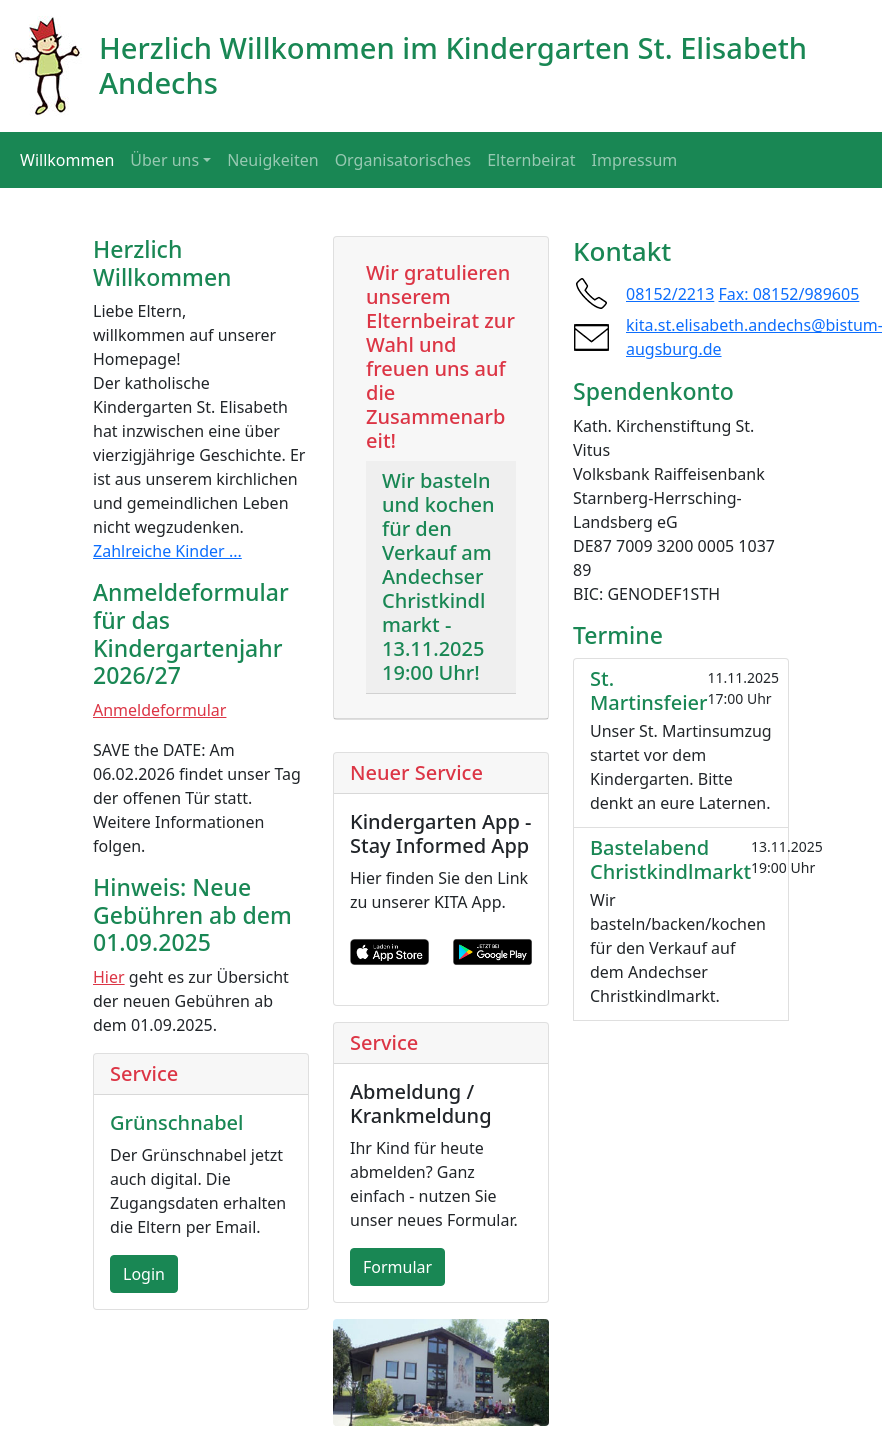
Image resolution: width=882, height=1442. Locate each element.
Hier (109, 977)
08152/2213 (670, 294)
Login (144, 1274)
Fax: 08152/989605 (789, 294)
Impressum (635, 160)
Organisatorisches (403, 160)
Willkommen (67, 160)
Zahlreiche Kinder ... (167, 551)
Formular (397, 1267)
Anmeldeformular (159, 710)
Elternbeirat (531, 160)
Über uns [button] (164, 160)
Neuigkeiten (272, 160)
